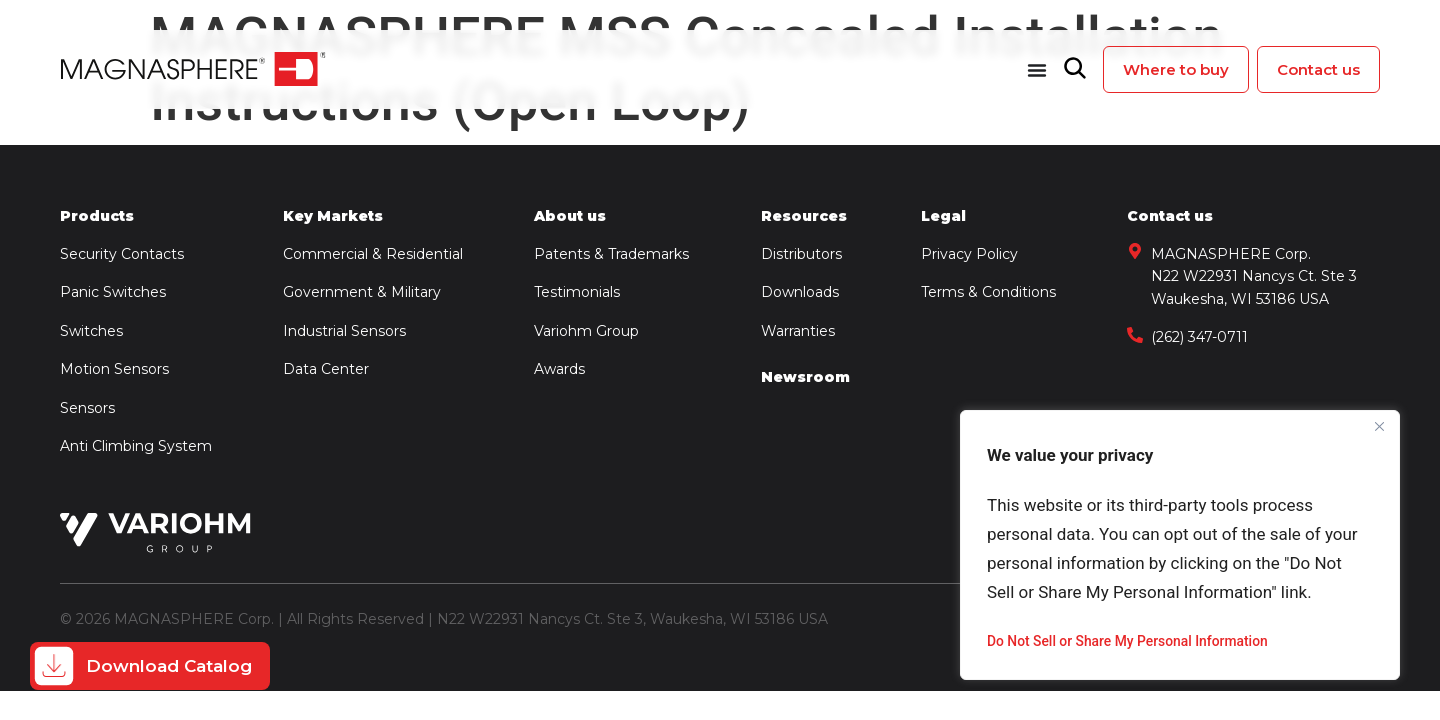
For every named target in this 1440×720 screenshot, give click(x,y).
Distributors (801, 254)
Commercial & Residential (373, 254)
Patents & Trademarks (611, 254)
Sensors (87, 408)
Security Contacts (124, 254)
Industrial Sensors (344, 331)
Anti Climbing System (136, 446)
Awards (559, 369)
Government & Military (362, 292)
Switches (91, 331)
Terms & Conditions (988, 292)
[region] (1180, 545)
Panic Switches (113, 292)
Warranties (798, 331)
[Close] (1379, 427)
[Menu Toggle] (1037, 70)
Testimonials (577, 292)
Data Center (326, 369)
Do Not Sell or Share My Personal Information (1129, 641)
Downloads (800, 292)
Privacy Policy (969, 254)
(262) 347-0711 (1199, 337)
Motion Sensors (114, 369)
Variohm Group (586, 331)
